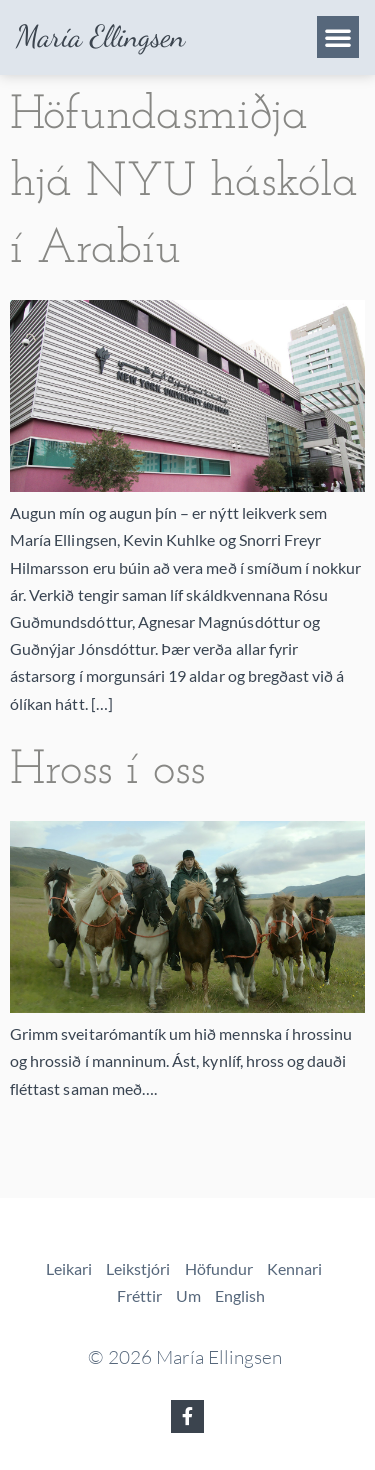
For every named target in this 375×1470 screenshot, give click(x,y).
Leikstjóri (138, 1268)
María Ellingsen (100, 36)
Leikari (69, 1268)
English (240, 1295)
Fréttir (139, 1295)
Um (188, 1295)
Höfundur (219, 1268)
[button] (338, 37)
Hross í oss (107, 771)
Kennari (294, 1268)
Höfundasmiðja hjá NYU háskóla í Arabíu (184, 183)
